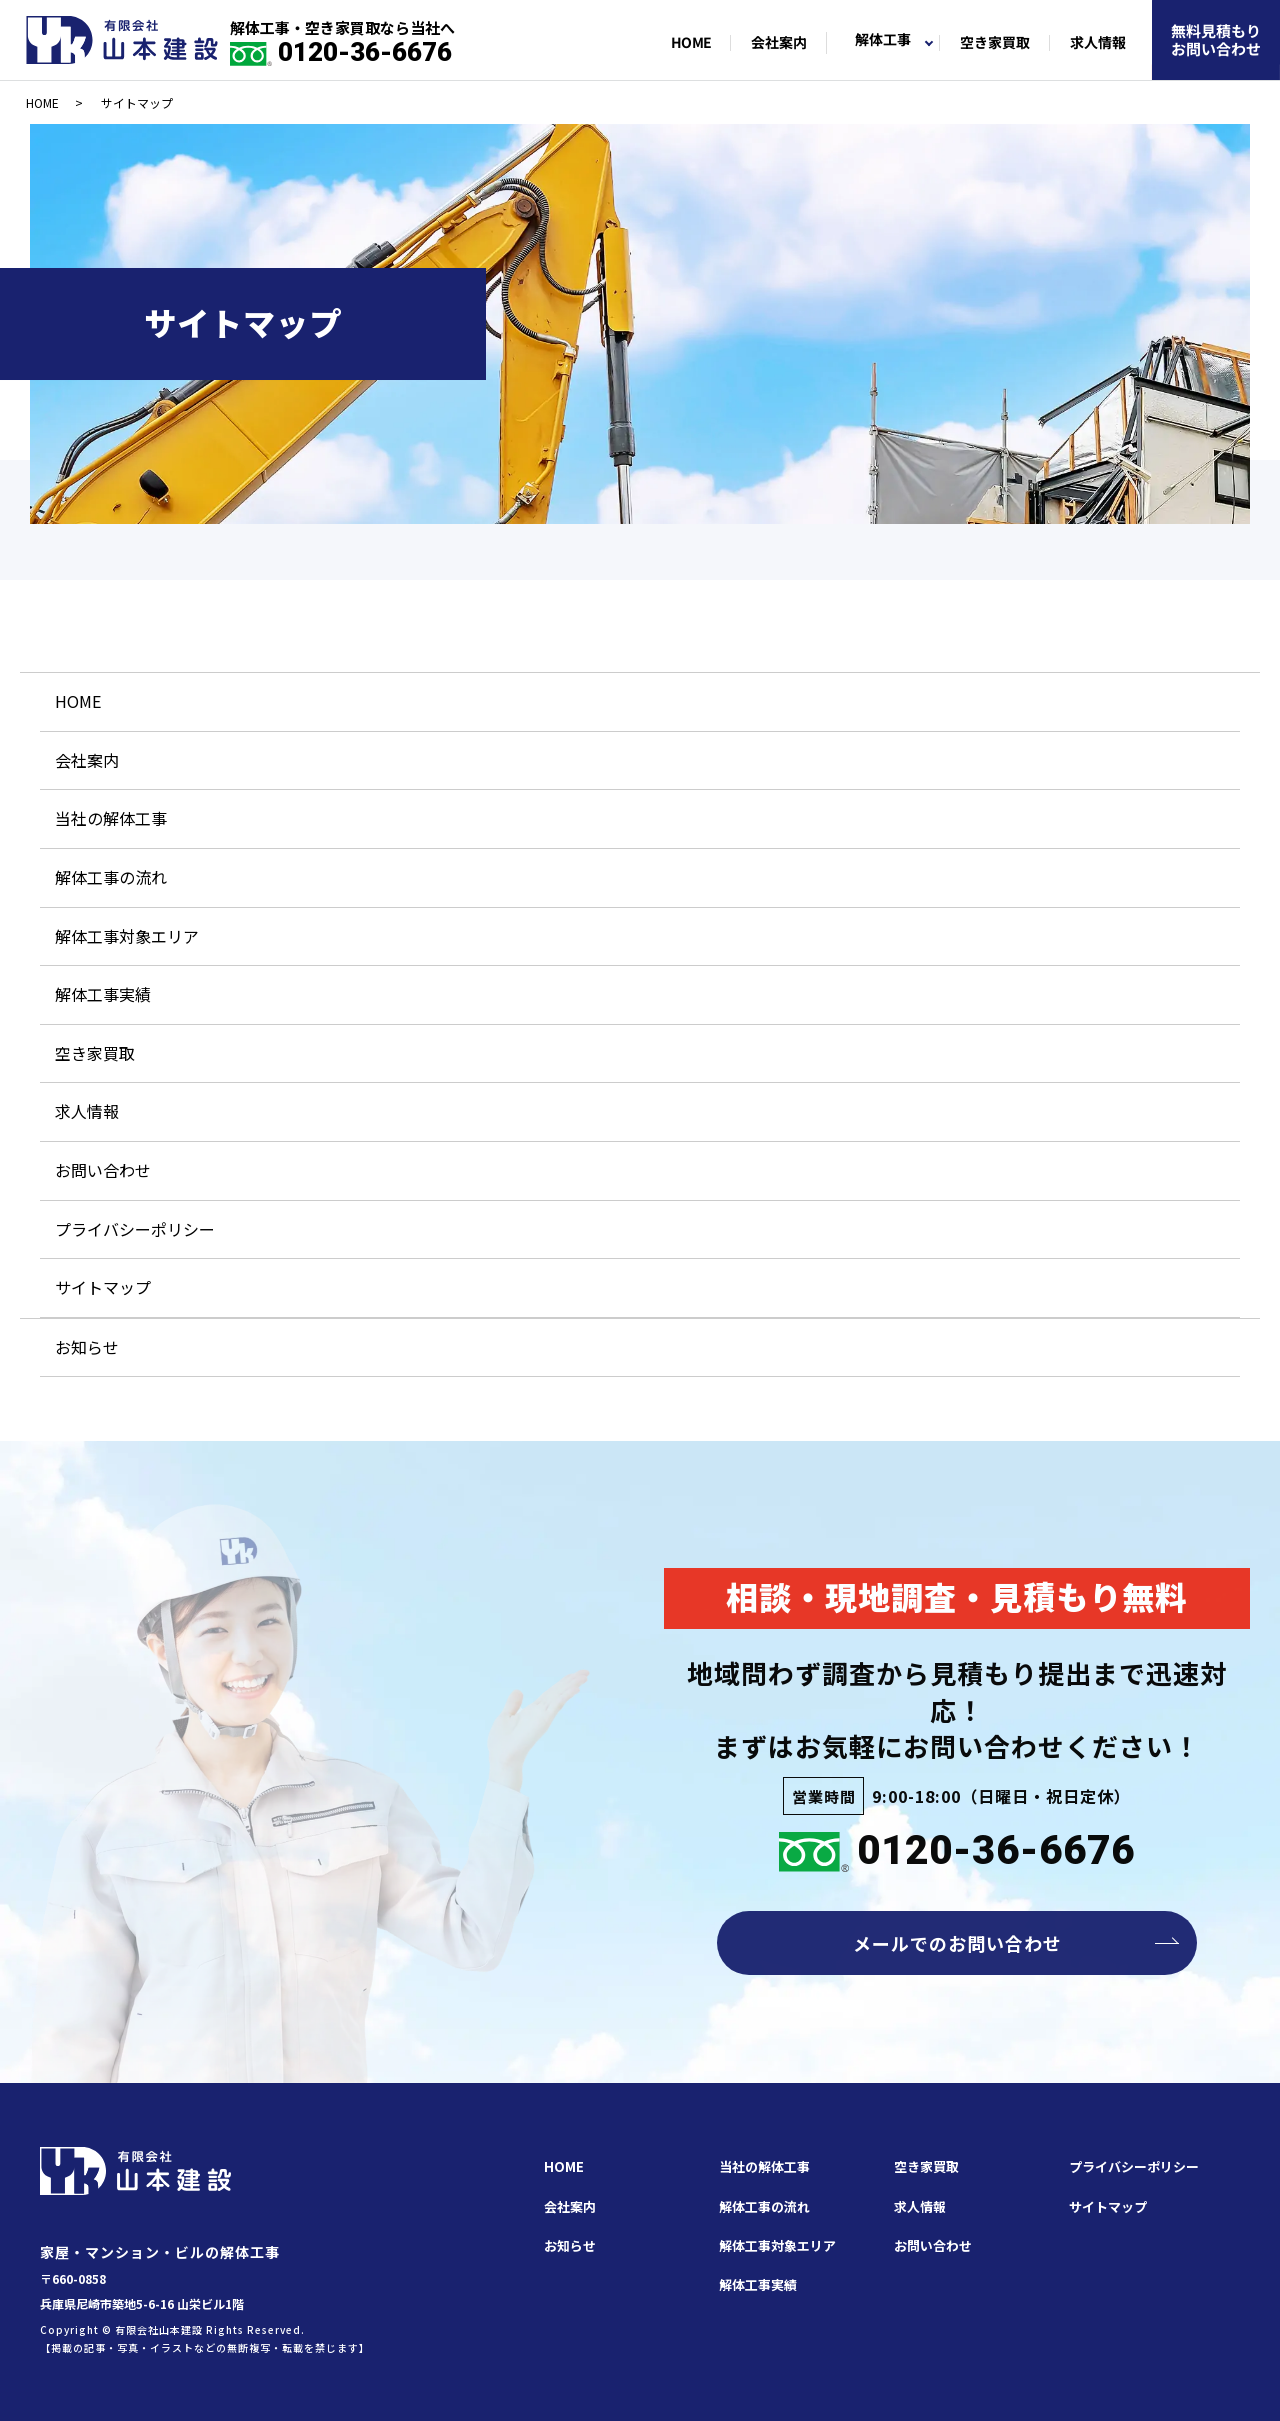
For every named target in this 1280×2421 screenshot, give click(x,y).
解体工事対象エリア (127, 936)
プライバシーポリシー (135, 1229)
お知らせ (87, 1347)
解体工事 (883, 40)
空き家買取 (995, 43)
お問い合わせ (103, 1170)
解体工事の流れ (111, 877)
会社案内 (779, 43)
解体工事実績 (103, 994)
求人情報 (1098, 43)
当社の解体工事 (111, 818)
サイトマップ (103, 1287)
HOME (690, 43)
